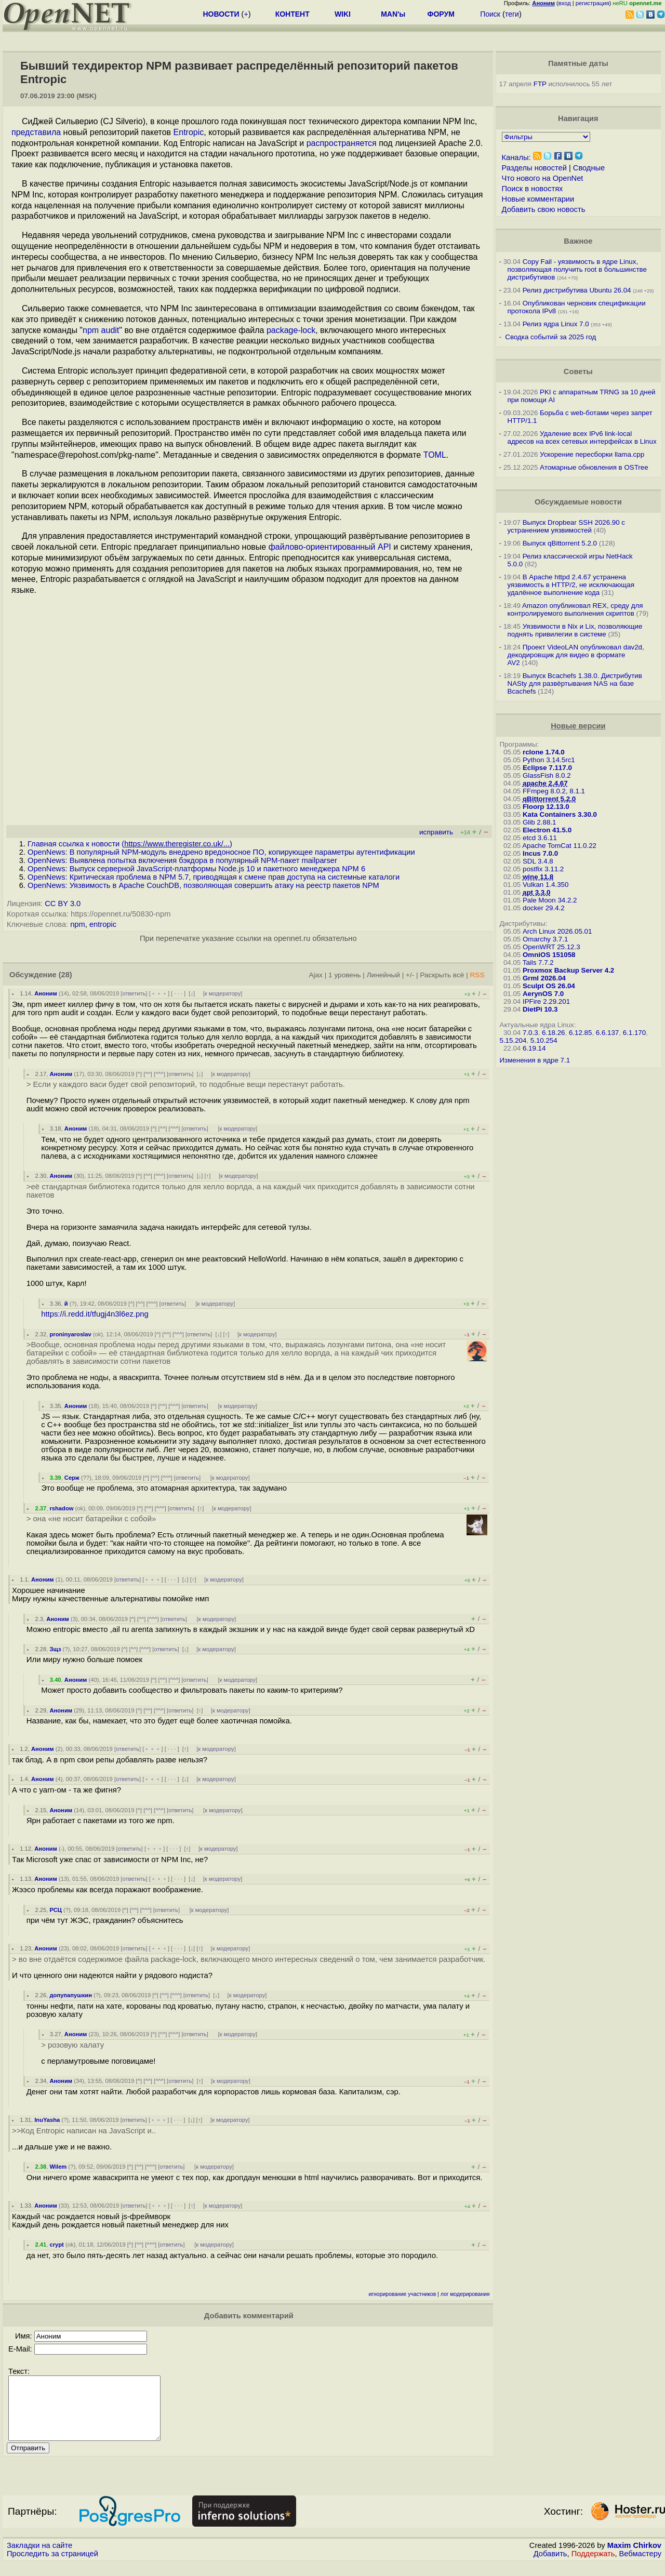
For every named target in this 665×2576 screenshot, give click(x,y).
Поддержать (593, 2566)
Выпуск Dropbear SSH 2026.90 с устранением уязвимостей (567, 526)
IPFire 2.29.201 (546, 1001)
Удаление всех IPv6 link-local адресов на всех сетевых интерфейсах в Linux (582, 437)
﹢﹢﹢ (159, 993)
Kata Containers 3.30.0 (560, 814)
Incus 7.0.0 (540, 853)
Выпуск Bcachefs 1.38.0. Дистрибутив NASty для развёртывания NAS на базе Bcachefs (575, 683)
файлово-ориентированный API (330, 546)
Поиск (490, 14)
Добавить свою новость (544, 209)
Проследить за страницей (52, 2566)
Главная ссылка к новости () (130, 844)
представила (36, 132)
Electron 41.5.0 (547, 830)
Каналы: (516, 157)
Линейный (383, 975)
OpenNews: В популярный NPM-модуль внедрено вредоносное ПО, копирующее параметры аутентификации (221, 852)
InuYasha (47, 2120)
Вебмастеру (640, 2566)
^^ (148, 1074)
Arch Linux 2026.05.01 (557, 931)
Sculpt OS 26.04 (549, 986)
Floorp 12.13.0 (546, 807)
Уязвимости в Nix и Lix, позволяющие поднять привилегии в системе (575, 630)
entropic (102, 924)
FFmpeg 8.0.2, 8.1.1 (554, 791)
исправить (436, 832)
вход (564, 3)
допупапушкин (70, 1995)
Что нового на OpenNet (542, 178)
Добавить (550, 2566)
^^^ (159, 1074)
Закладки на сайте (39, 2558)
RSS (477, 975)
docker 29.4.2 (544, 908)
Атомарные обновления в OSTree (594, 467)
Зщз (55, 1649)
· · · (178, 993)
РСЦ (55, 1910)
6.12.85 (580, 1033)
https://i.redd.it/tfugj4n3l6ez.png (95, 1314)
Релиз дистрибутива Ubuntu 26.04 (577, 290)
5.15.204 (513, 1040)
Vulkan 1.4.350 (545, 884)
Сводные (589, 168)
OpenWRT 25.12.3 (551, 947)
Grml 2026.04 (544, 978)
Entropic (189, 132)
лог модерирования (465, 2294)
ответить (133, 993)
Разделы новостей (534, 168)
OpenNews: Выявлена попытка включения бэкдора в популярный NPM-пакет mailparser (182, 860)
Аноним (45, 993)
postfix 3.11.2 (543, 869)
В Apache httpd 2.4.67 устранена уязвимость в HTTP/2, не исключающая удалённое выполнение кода (571, 584)
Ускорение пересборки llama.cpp (592, 454)
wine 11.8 (538, 877)
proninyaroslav (70, 1334)
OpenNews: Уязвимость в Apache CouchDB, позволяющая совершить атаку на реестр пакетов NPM (203, 885)
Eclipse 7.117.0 (547, 768)
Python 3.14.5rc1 (549, 760)
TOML (434, 454)
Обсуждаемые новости (578, 502)
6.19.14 (534, 1048)
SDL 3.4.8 (538, 861)
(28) (65, 975)
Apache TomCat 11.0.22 (559, 845)
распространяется (342, 143)
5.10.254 (543, 1040)
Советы (578, 371)
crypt (56, 2244)
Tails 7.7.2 (538, 962)
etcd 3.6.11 (540, 838)
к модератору (223, 993)
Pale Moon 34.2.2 (550, 900)
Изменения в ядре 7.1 (535, 1060)
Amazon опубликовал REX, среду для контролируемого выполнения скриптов (575, 609)
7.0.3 (530, 1033)
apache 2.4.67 (545, 783)
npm (77, 924)
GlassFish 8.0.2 (547, 775)
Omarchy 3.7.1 (545, 939)
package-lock (291, 330)
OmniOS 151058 (549, 955)
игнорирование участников (402, 2294)
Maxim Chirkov (634, 2558)
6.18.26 (553, 1033)
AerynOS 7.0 (543, 994)
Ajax (316, 975)
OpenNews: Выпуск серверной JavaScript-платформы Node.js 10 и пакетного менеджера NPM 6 (196, 869)
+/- (410, 975)
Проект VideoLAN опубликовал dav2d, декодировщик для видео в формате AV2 (576, 655)
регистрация (592, 3)
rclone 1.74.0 (544, 752)
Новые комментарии (538, 199)
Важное (578, 241)
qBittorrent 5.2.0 (549, 799)
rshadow (61, 1508)
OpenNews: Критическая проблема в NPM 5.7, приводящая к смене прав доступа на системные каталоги (214, 877)
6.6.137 (607, 1033)
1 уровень (344, 975)
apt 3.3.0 (536, 892)
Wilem (57, 2166)
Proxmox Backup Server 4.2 (568, 970)
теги (512, 14)
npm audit (101, 330)
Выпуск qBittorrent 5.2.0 (560, 543)
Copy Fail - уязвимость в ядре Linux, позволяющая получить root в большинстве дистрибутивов (577, 269)
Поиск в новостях (532, 188)
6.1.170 (634, 1033)
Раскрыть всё (442, 975)
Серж (71, 1478)
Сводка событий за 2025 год (550, 337)
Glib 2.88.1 (539, 822)
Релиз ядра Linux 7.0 (556, 324)
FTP (540, 84)
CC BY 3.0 (63, 903)
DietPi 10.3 (540, 1009)
